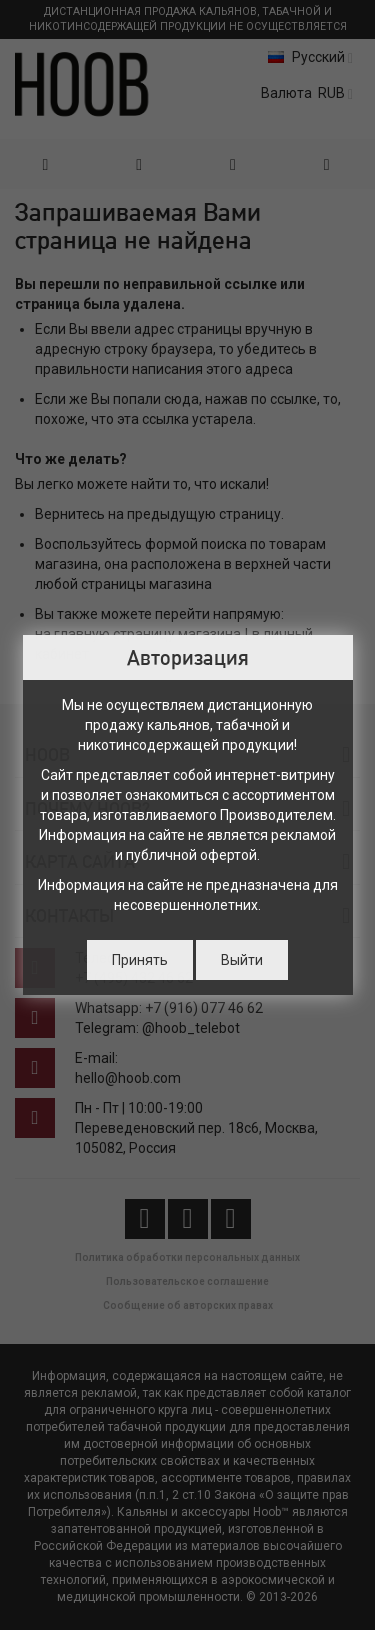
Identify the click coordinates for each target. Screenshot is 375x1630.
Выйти (242, 960)
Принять (140, 960)
